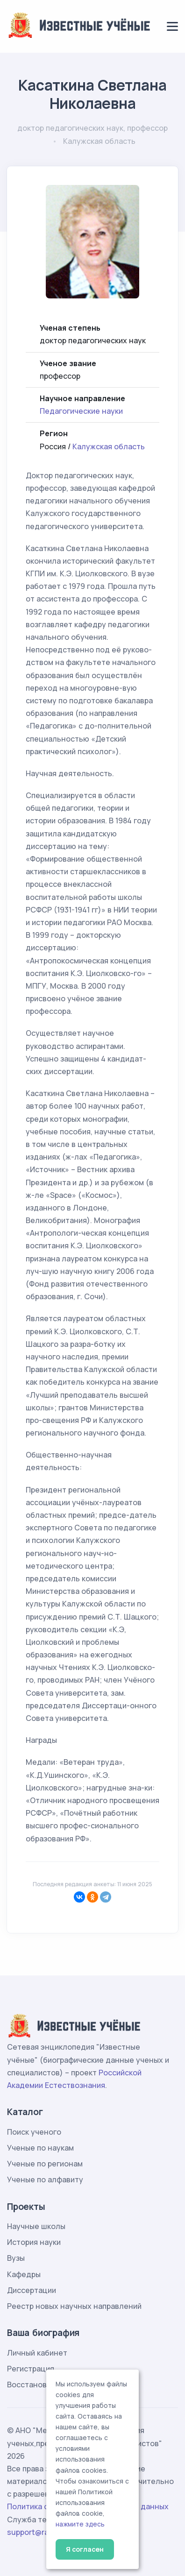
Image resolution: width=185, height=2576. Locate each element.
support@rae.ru (35, 2532)
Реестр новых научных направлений (74, 2306)
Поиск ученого (34, 2132)
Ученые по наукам (40, 2148)
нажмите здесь (80, 2524)
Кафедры (24, 2274)
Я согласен (85, 2549)
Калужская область (108, 446)
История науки (34, 2242)
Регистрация (30, 2369)
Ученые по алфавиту (45, 2179)
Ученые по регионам (45, 2163)
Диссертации (31, 2290)
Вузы (16, 2258)
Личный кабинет (37, 2353)
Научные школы (36, 2226)
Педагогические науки (81, 411)
